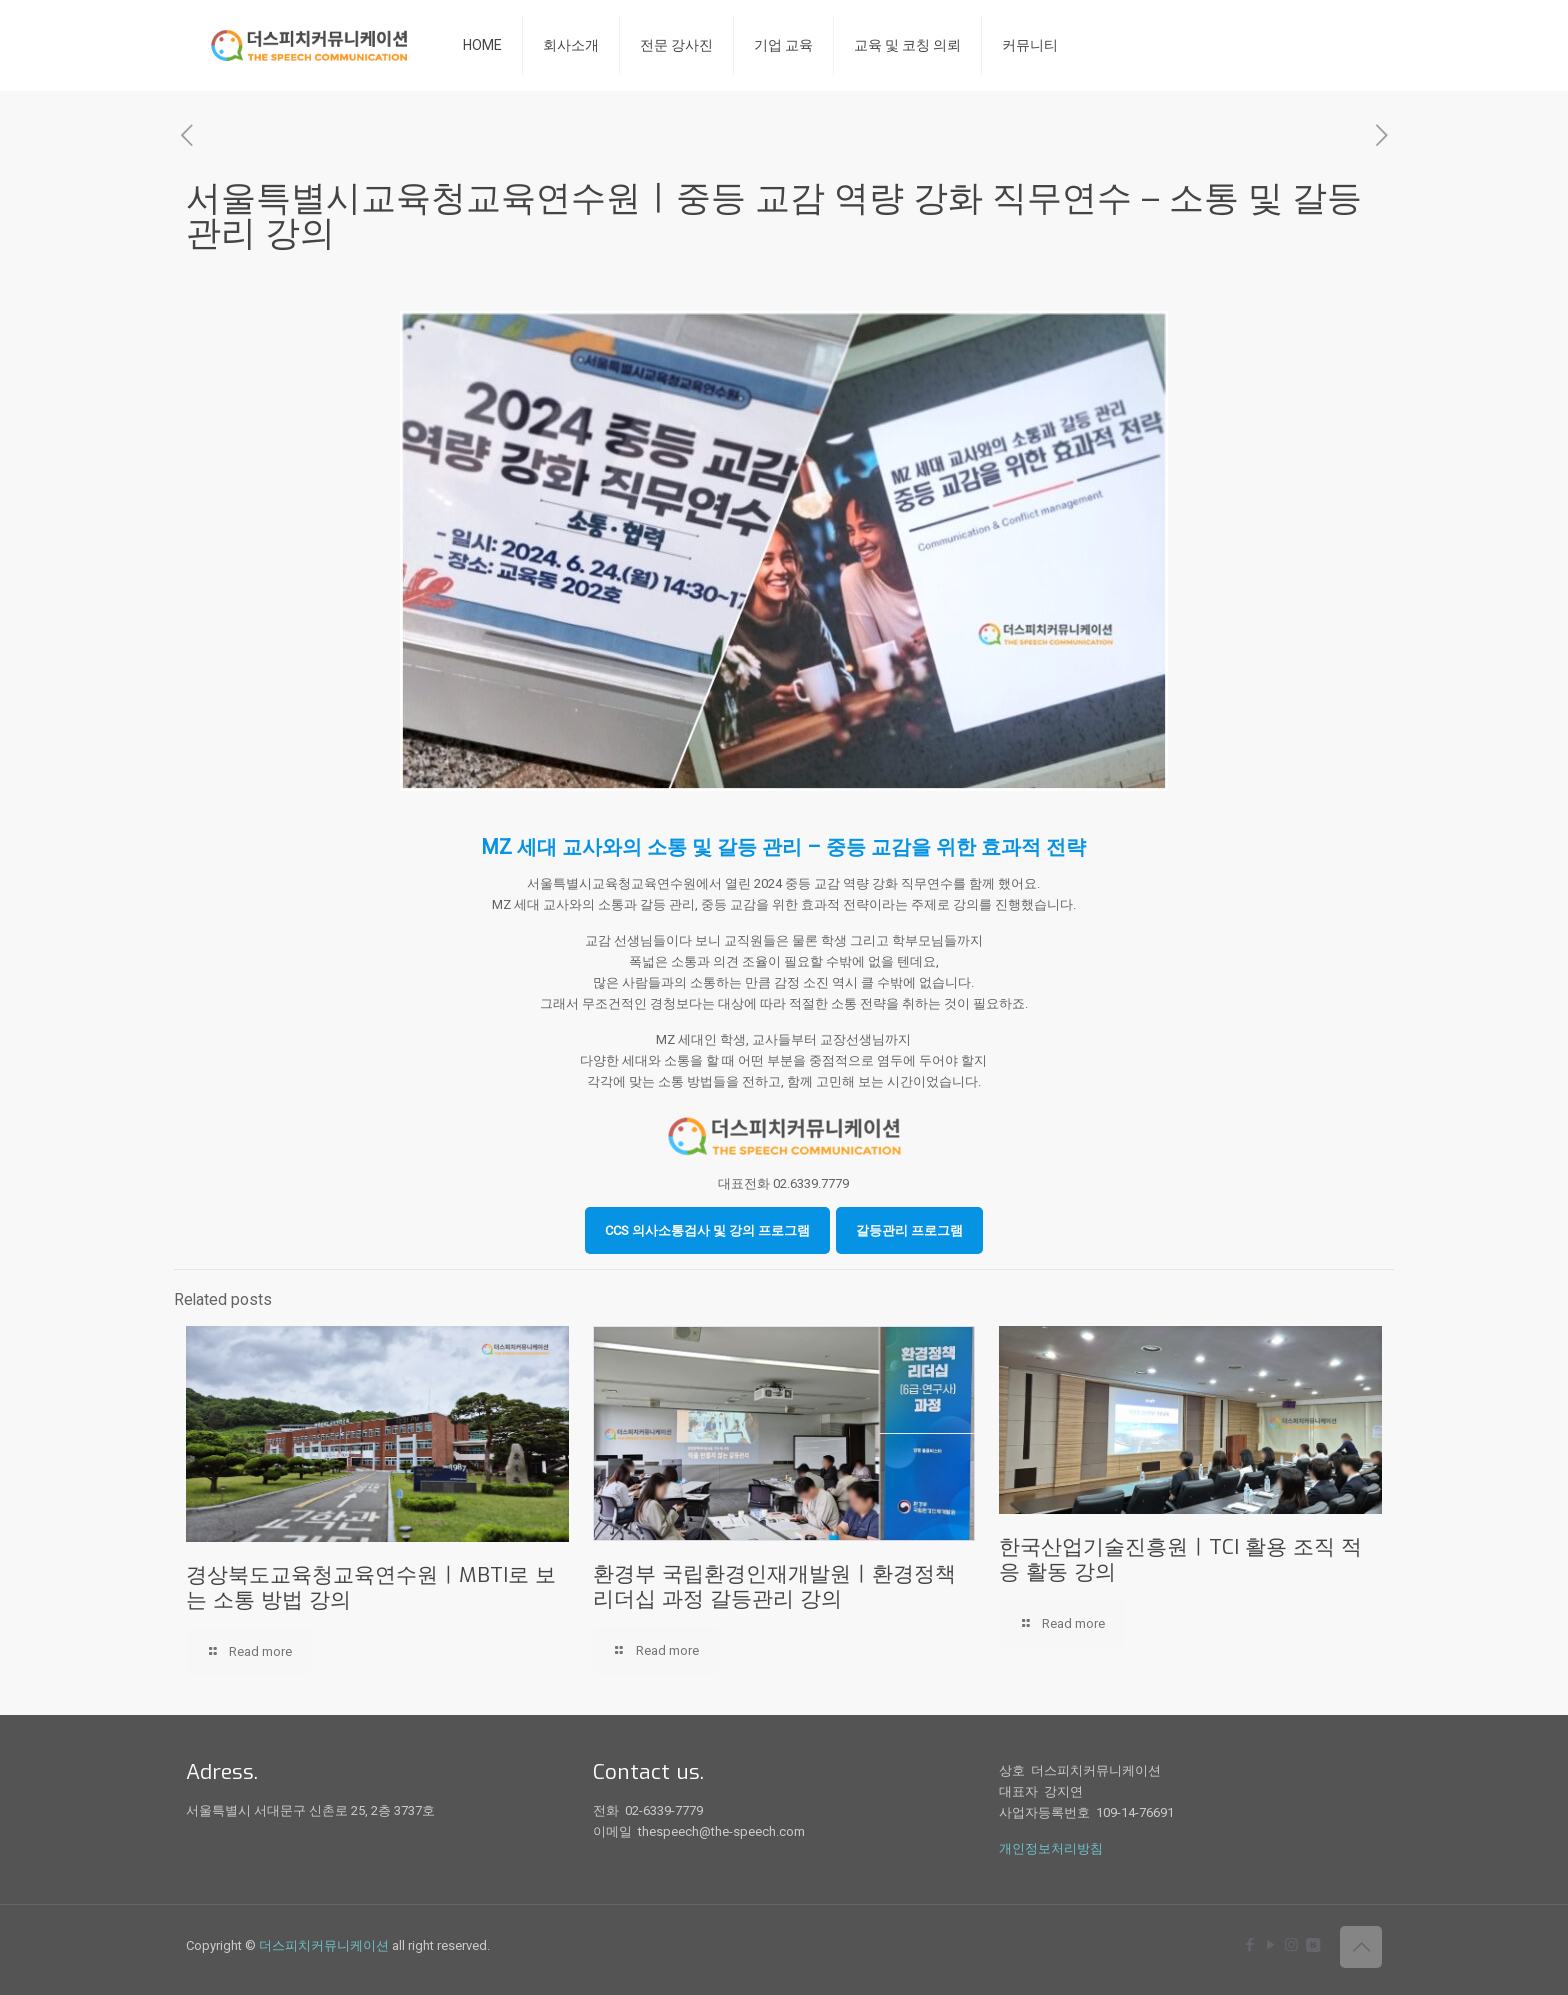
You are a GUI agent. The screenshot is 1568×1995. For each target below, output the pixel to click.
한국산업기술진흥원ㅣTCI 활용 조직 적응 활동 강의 (1180, 1559)
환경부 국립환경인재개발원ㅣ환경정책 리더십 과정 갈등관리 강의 (774, 1586)
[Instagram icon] (1291, 1945)
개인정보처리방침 (1051, 1848)
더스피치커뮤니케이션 (324, 1945)
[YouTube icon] (1270, 1945)
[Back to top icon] (1361, 1947)
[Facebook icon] (1249, 1945)
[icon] (1312, 1945)
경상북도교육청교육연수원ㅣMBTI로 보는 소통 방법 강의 (371, 1587)
